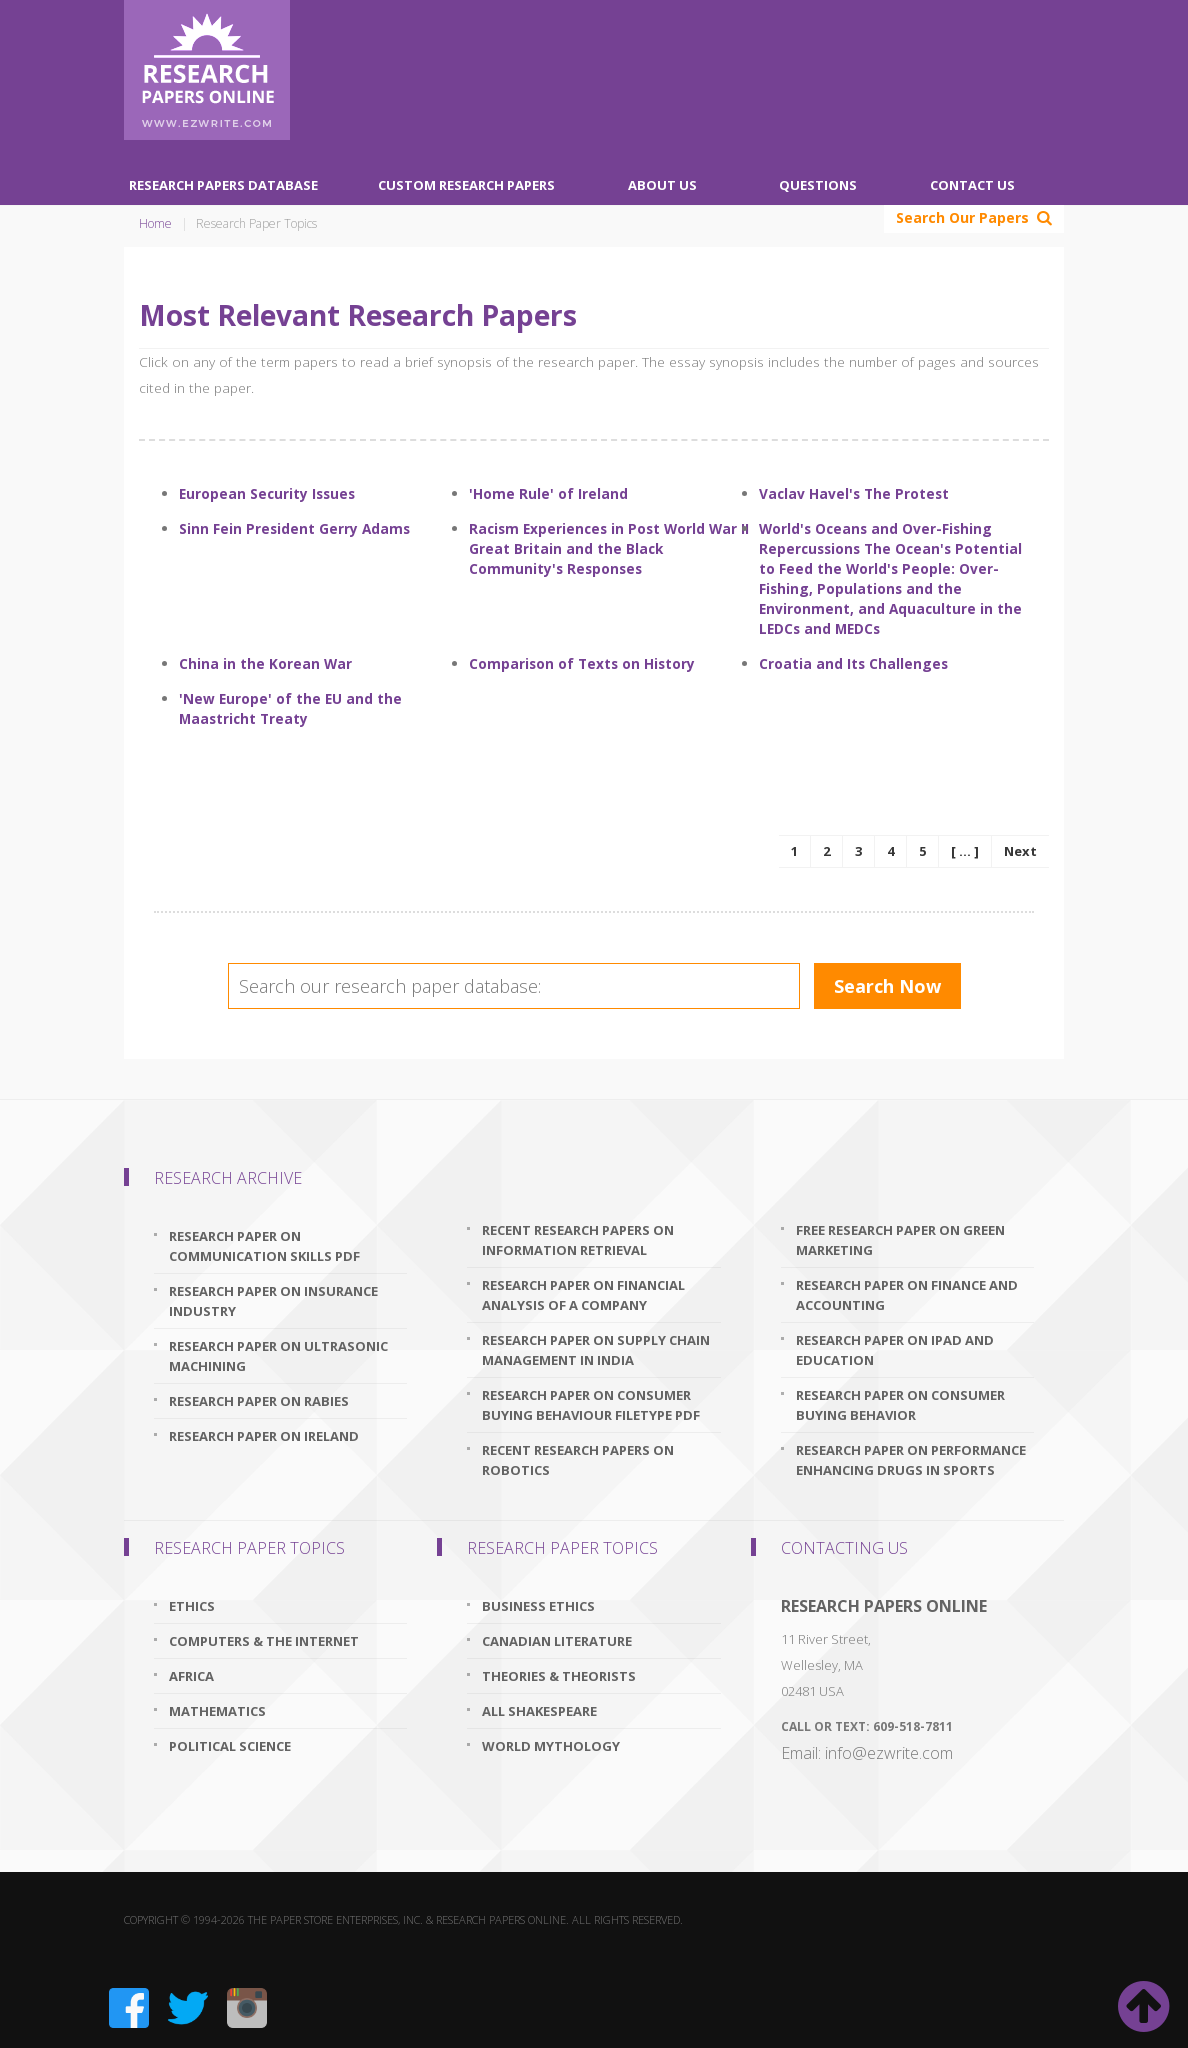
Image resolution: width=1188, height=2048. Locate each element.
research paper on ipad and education (895, 1350)
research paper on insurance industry (273, 1301)
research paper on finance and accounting (907, 1295)
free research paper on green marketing (900, 1240)
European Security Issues (267, 493)
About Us (662, 185)
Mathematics (217, 1711)
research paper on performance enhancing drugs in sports (911, 1460)
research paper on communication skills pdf (264, 1246)
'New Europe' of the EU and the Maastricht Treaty (290, 708)
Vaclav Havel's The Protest (854, 493)
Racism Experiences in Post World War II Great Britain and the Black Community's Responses (609, 548)
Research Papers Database (223, 185)
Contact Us (972, 185)
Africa (191, 1676)
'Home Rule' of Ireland (548, 493)
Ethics (192, 1606)
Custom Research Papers (466, 185)
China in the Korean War (265, 663)
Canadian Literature (557, 1641)
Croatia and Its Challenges (853, 663)
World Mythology (551, 1746)
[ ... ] (965, 851)
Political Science (230, 1746)
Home (155, 223)
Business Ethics (538, 1606)
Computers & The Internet (264, 1641)
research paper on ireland (264, 1436)
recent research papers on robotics (578, 1460)
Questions (818, 185)
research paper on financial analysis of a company (583, 1295)
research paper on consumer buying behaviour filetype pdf (591, 1405)
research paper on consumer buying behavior (900, 1405)
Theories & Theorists (559, 1676)
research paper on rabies (259, 1401)
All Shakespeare (539, 1711)
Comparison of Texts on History (582, 663)
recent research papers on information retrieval (578, 1240)
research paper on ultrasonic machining (278, 1356)
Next (1020, 851)
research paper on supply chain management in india (596, 1350)
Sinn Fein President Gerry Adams (294, 528)
